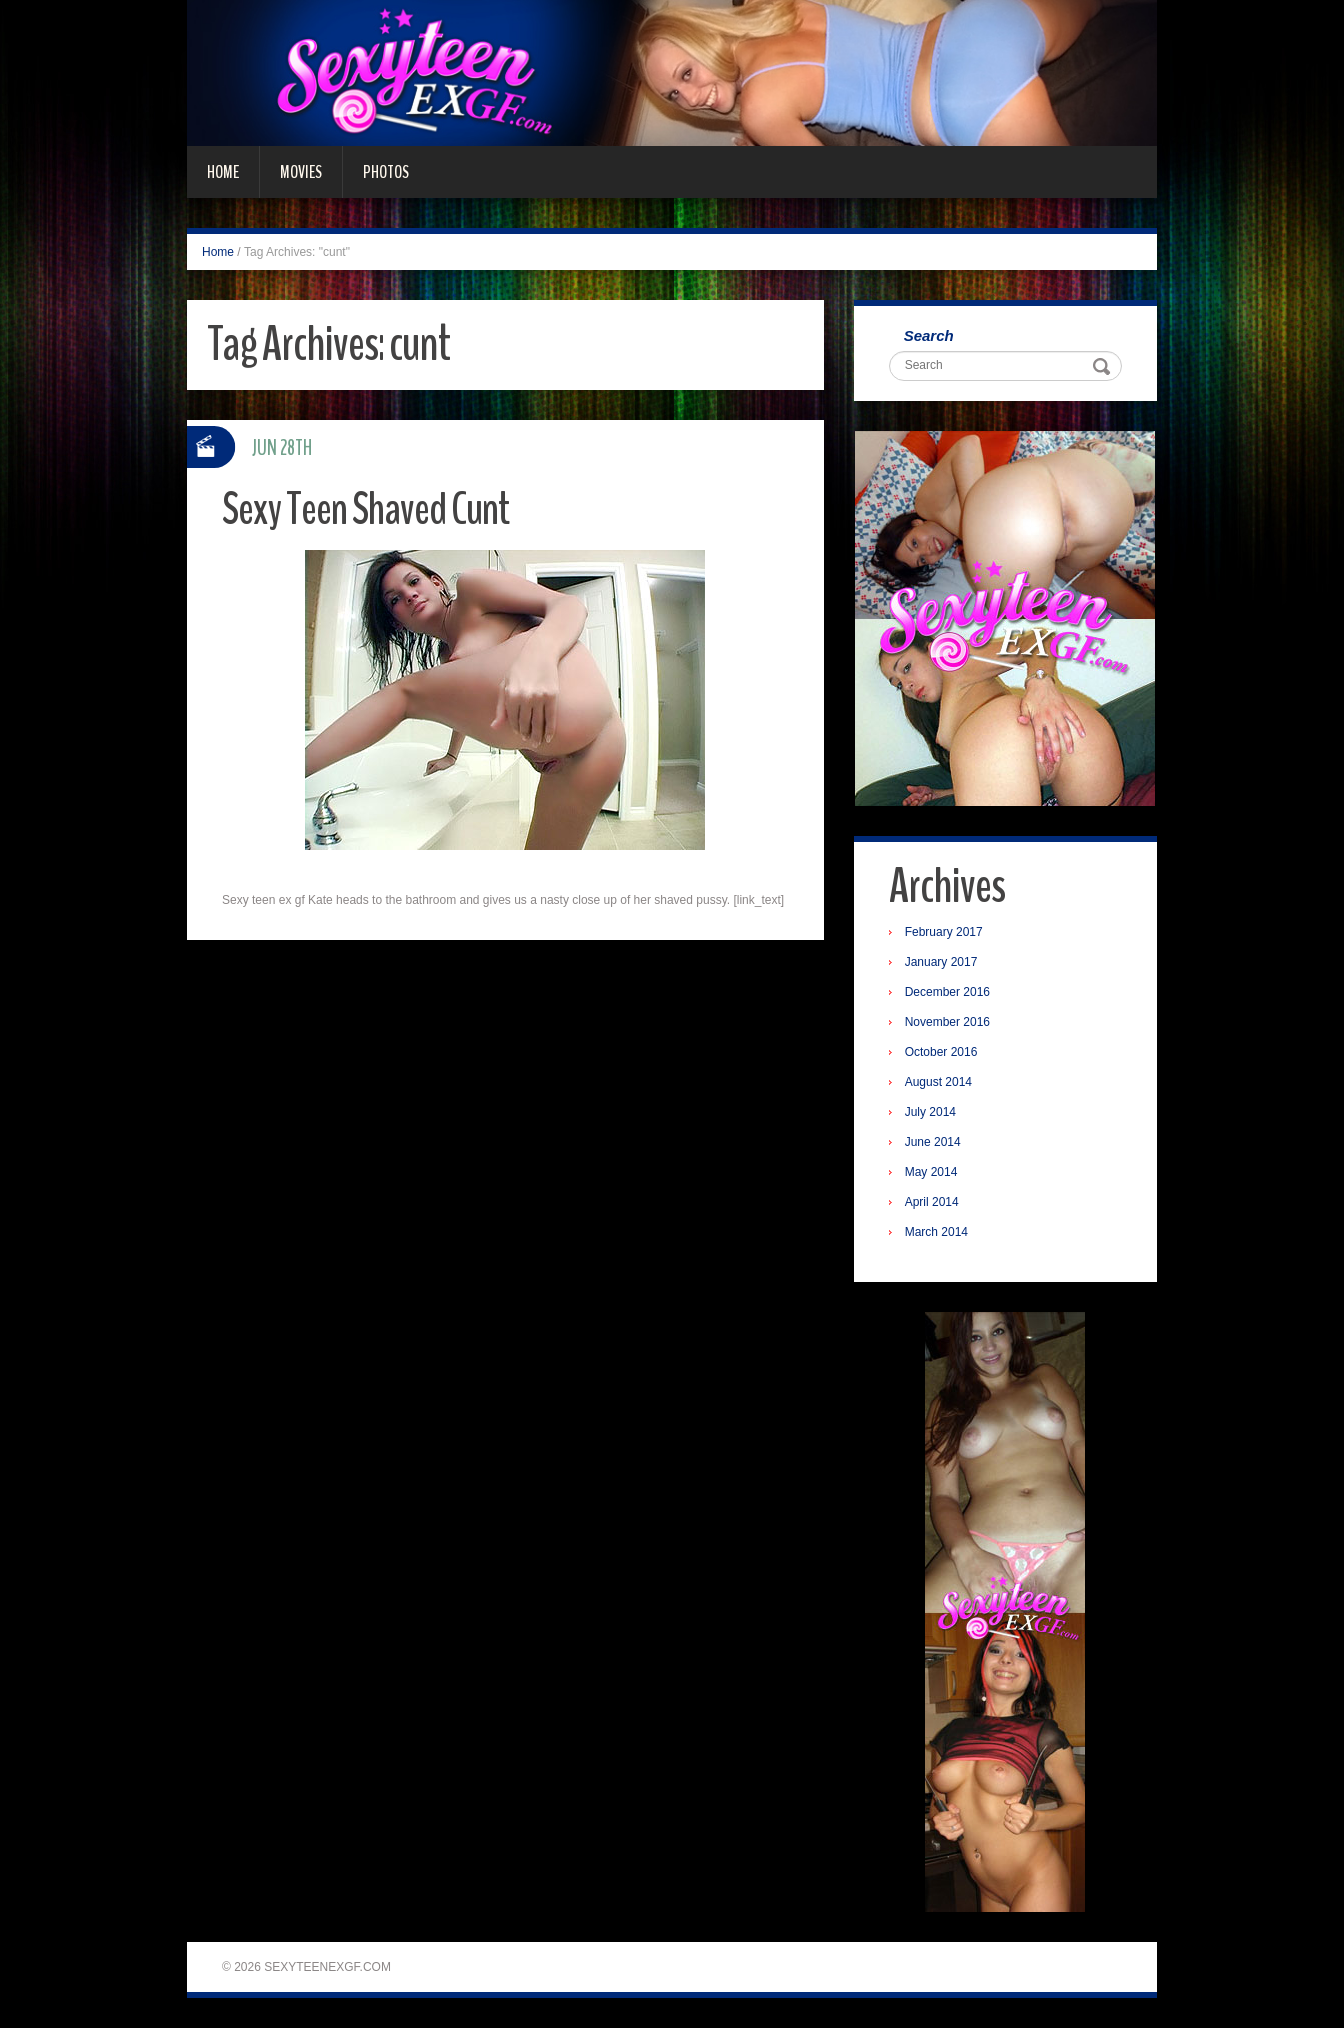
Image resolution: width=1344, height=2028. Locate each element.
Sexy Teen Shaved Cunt (365, 509)
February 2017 (944, 932)
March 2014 (936, 1232)
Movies (301, 172)
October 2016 (941, 1052)
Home (223, 172)
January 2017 (941, 962)
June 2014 (933, 1142)
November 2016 (947, 1022)
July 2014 (930, 1112)
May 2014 (931, 1172)
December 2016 (947, 992)
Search (929, 335)
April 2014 (932, 1202)
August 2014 (938, 1082)
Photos (386, 172)
